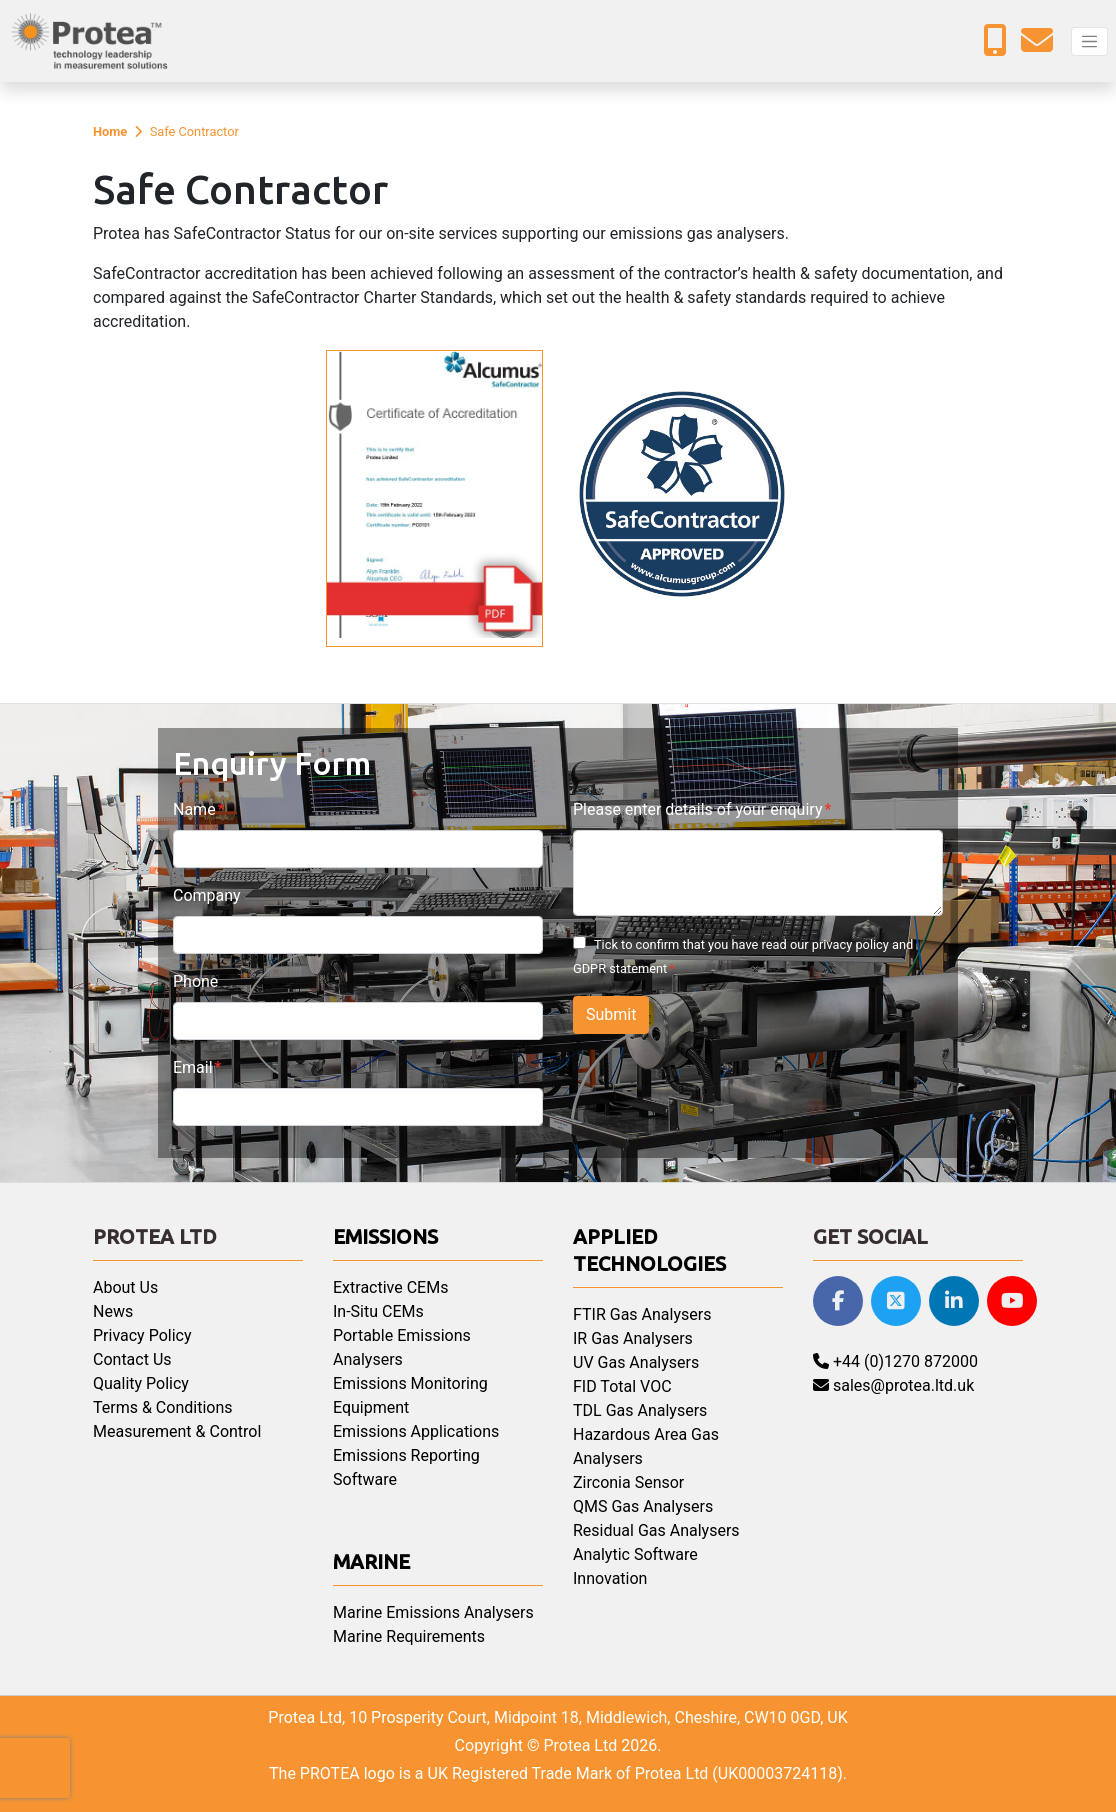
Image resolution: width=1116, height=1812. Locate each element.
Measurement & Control (177, 1431)
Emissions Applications (416, 1431)
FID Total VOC (622, 1386)
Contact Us (132, 1359)
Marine (371, 1561)
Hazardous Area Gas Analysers (646, 1446)
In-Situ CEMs (378, 1311)
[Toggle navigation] (1089, 41)
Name (194, 809)
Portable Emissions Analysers (402, 1347)
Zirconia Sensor (628, 1482)
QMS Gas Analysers (643, 1506)
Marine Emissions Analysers (433, 1612)
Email (193, 1067)
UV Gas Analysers (636, 1362)
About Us (125, 1287)
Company (207, 895)
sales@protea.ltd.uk (893, 1385)
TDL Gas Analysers (640, 1410)
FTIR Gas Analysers (642, 1314)
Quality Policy (141, 1383)
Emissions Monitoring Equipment (410, 1395)
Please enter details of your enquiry (697, 809)
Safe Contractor (194, 131)
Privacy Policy (142, 1335)
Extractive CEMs (390, 1287)
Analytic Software (635, 1554)
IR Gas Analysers (633, 1338)
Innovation (610, 1578)
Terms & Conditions (163, 1407)
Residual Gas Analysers (656, 1530)
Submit (611, 1014)
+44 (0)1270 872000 (895, 1361)
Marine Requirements (409, 1636)
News (113, 1311)
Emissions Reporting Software (406, 1467)
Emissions (385, 1236)
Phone (195, 981)
